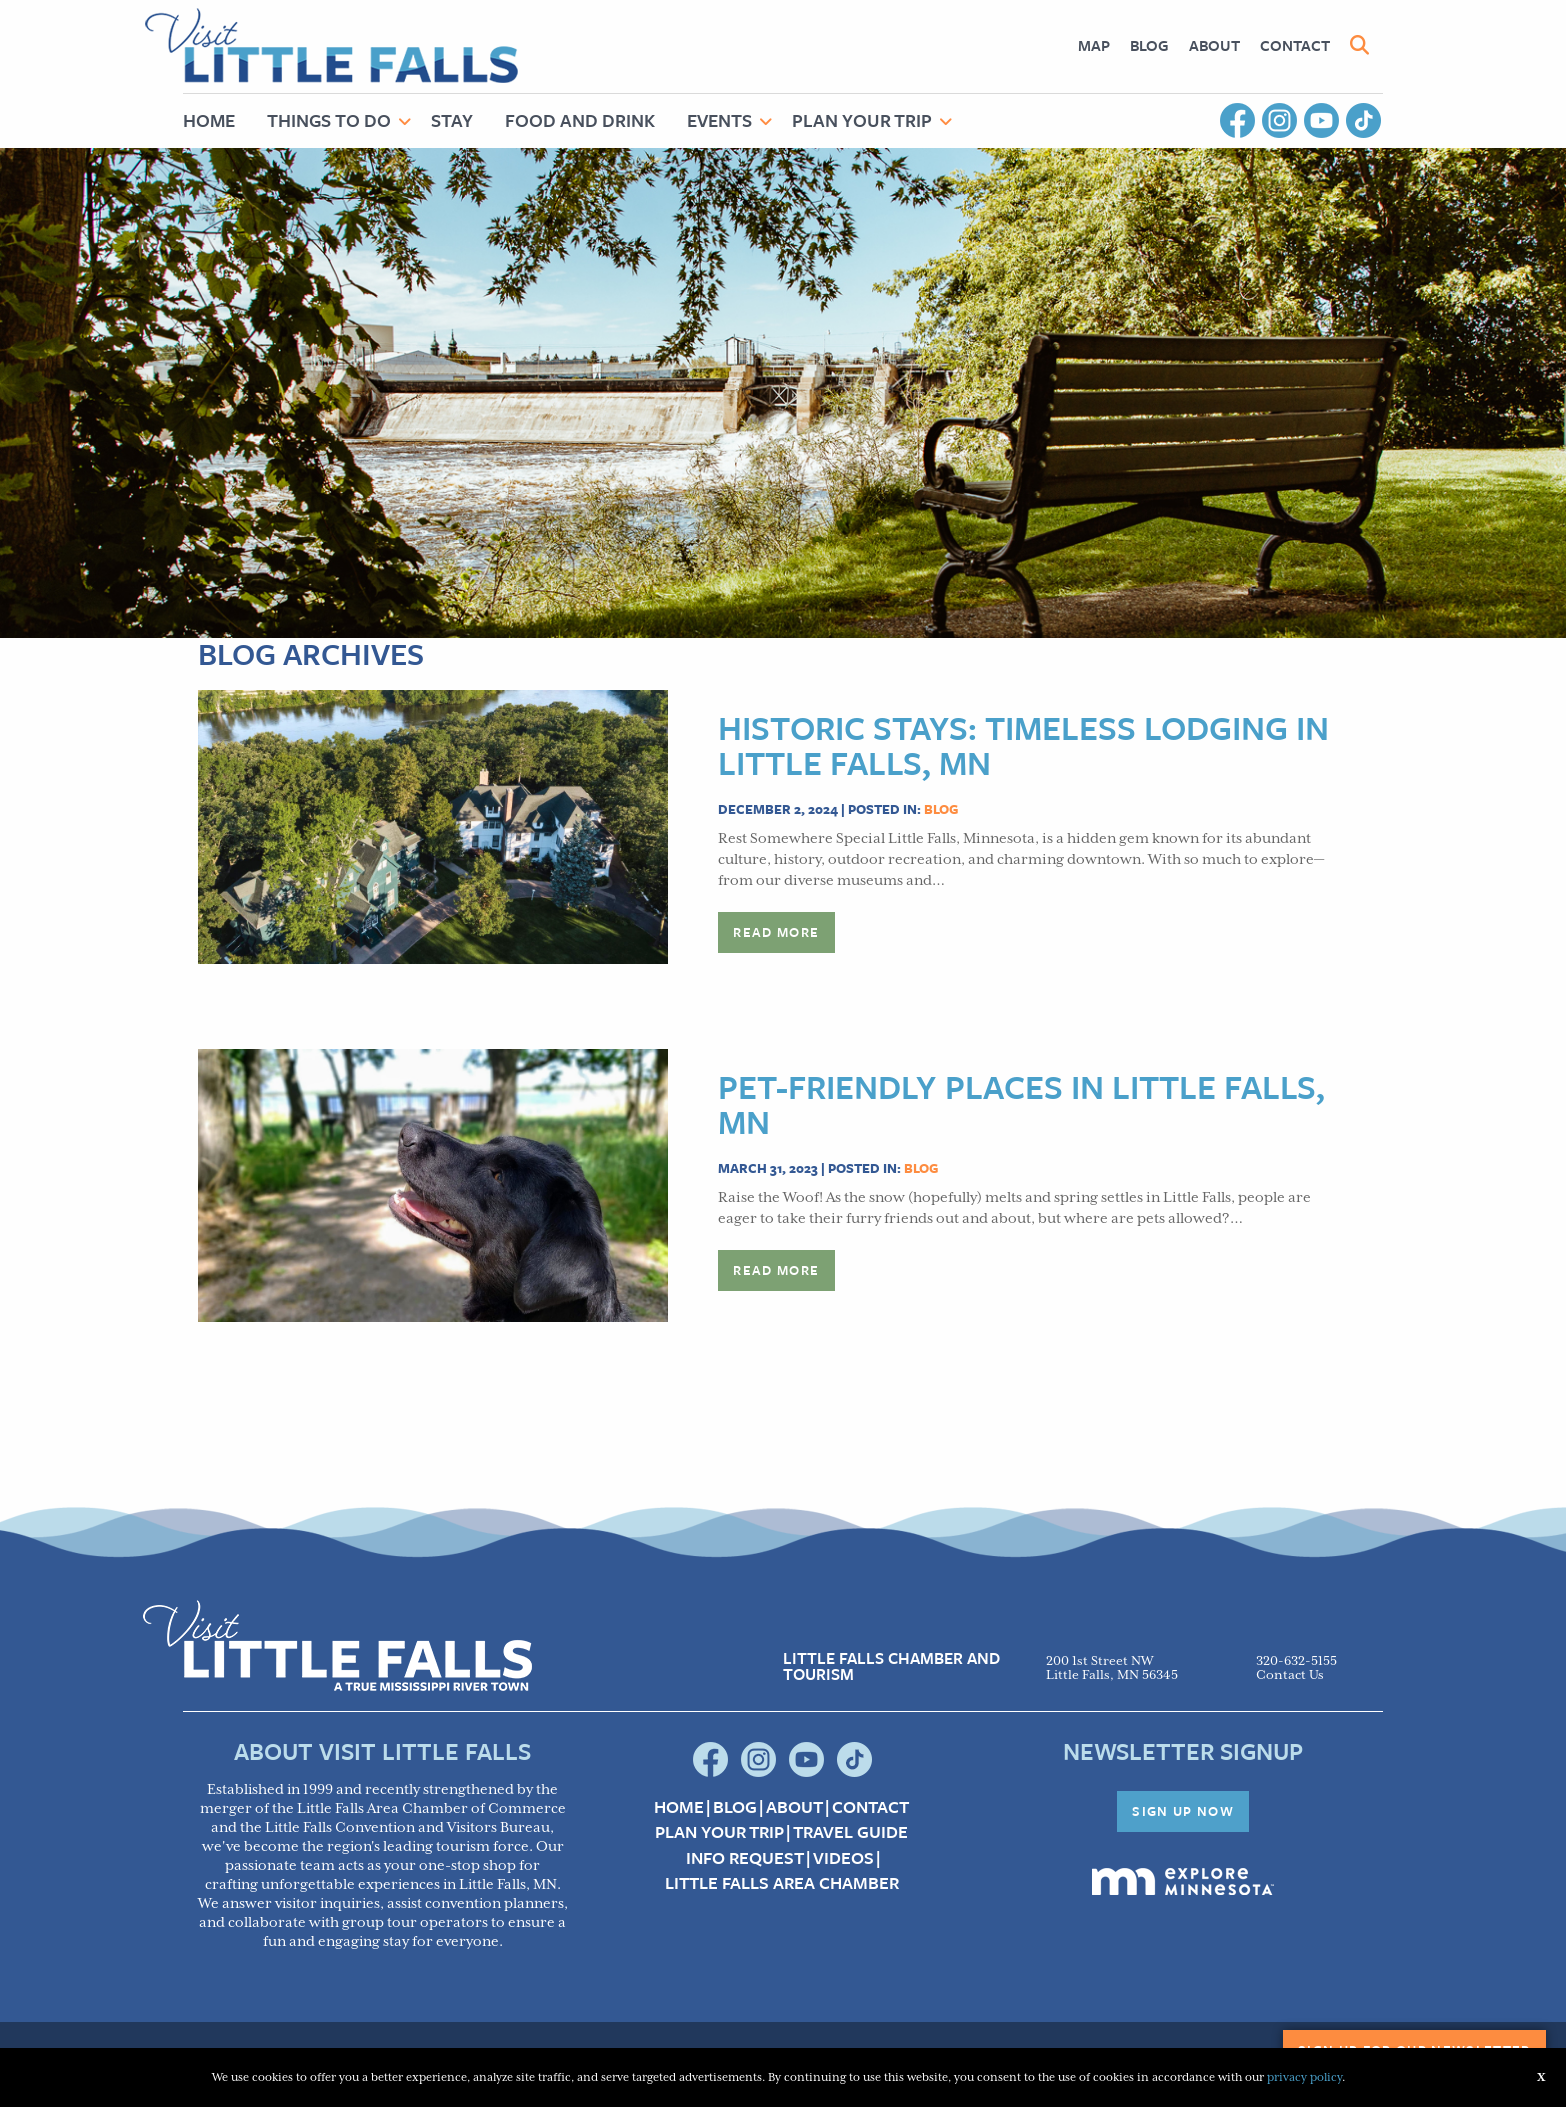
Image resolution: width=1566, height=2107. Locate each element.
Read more (776, 932)
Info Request (745, 1858)
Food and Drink (580, 120)
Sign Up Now (1183, 1811)
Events (719, 120)
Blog (1149, 45)
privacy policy (1304, 2077)
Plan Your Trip (862, 120)
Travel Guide (850, 1832)
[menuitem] (1094, 45)
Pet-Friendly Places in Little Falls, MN (1021, 1104)
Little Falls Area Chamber (782, 1883)
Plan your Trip (719, 1832)
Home (209, 120)
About (1214, 45)
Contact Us (1290, 1675)
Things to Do (329, 120)
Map (1094, 45)
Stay (452, 120)
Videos (843, 1858)
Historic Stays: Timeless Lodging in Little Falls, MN (1023, 745)
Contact (1295, 45)
